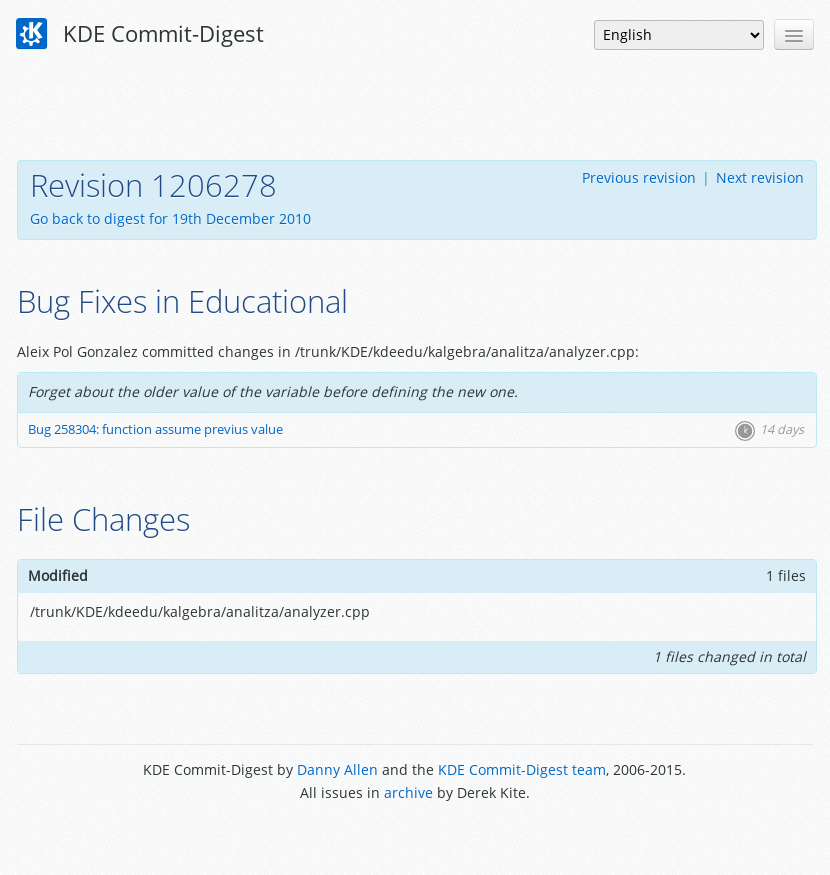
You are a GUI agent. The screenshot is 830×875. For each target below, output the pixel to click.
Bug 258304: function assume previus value (155, 429)
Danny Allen (337, 769)
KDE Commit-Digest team (522, 769)
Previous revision (639, 177)
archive (408, 792)
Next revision (760, 177)
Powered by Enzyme (414, 837)
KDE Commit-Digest (140, 34)
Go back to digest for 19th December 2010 (170, 218)
